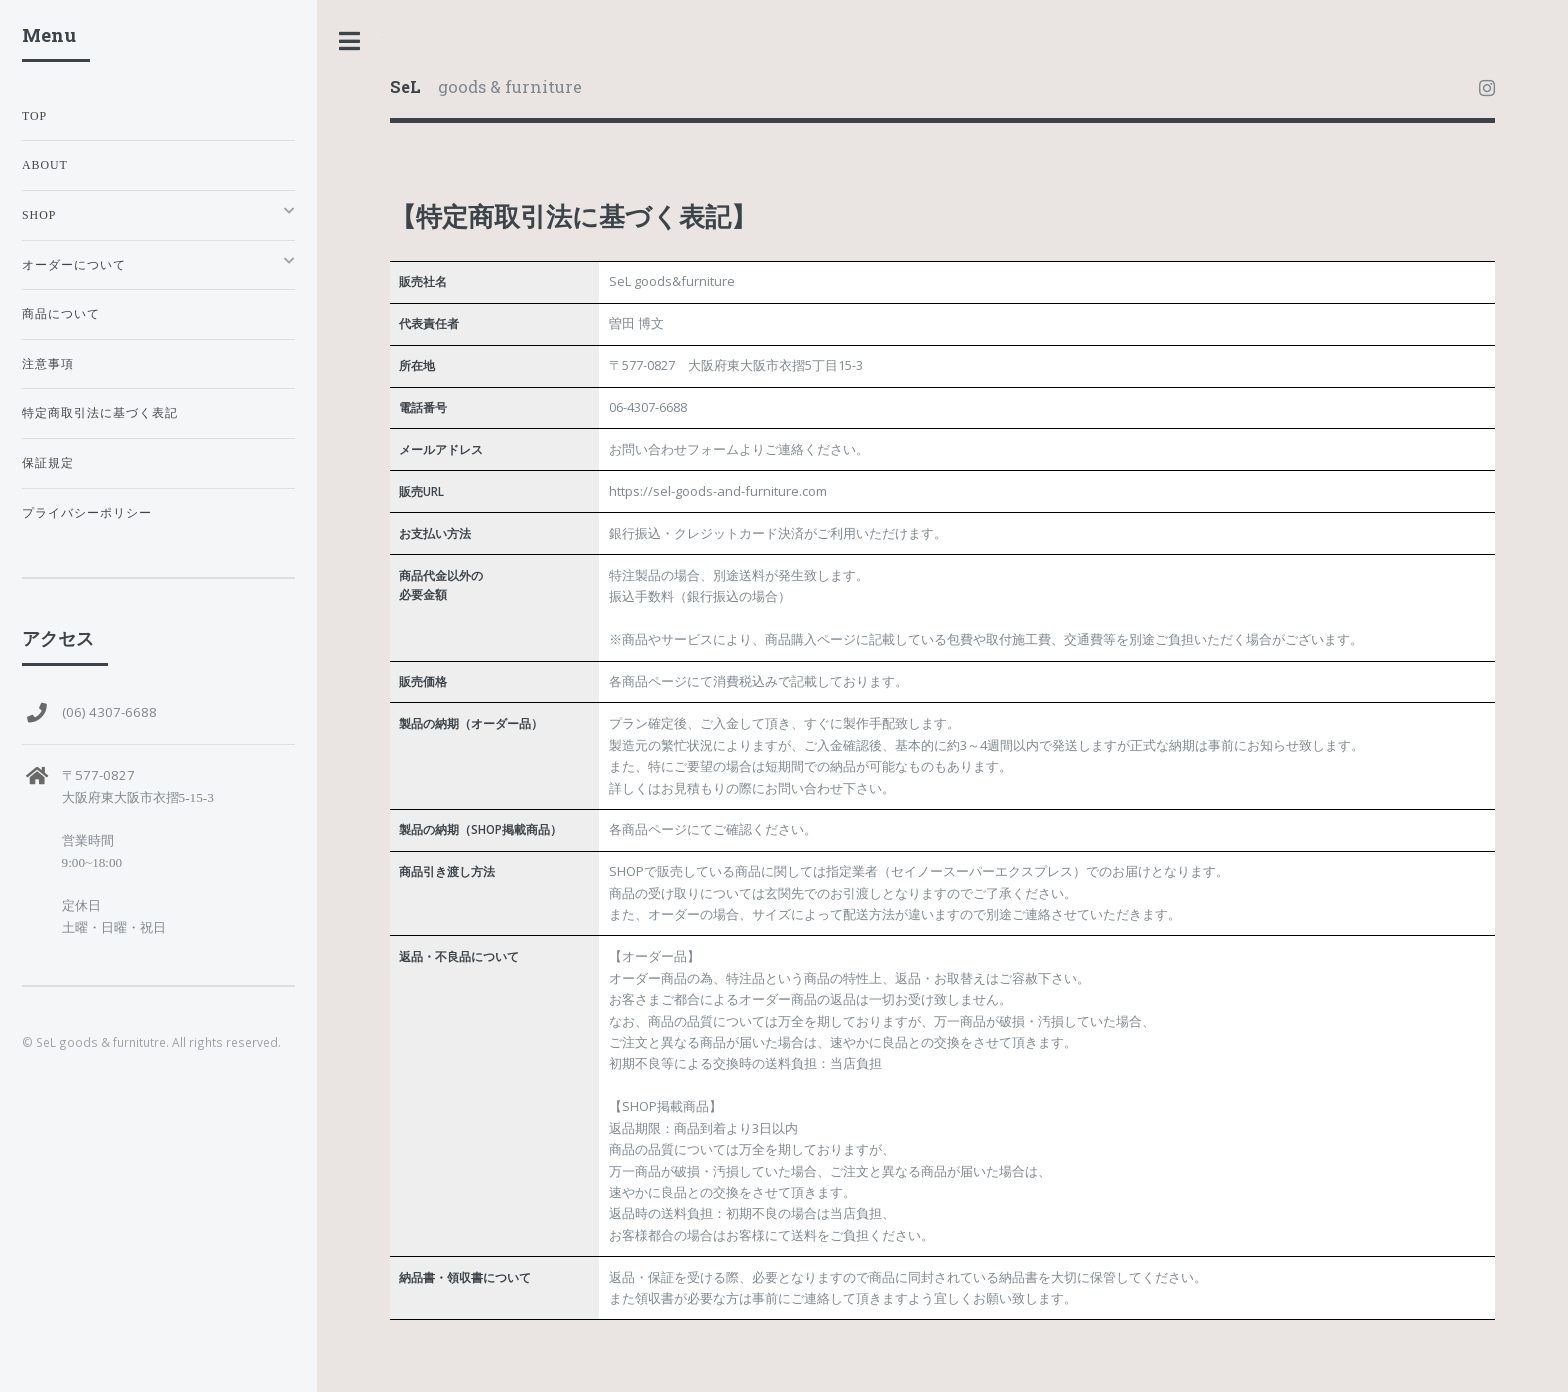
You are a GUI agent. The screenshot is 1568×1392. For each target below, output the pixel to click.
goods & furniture (486, 86)
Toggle (350, 41)
